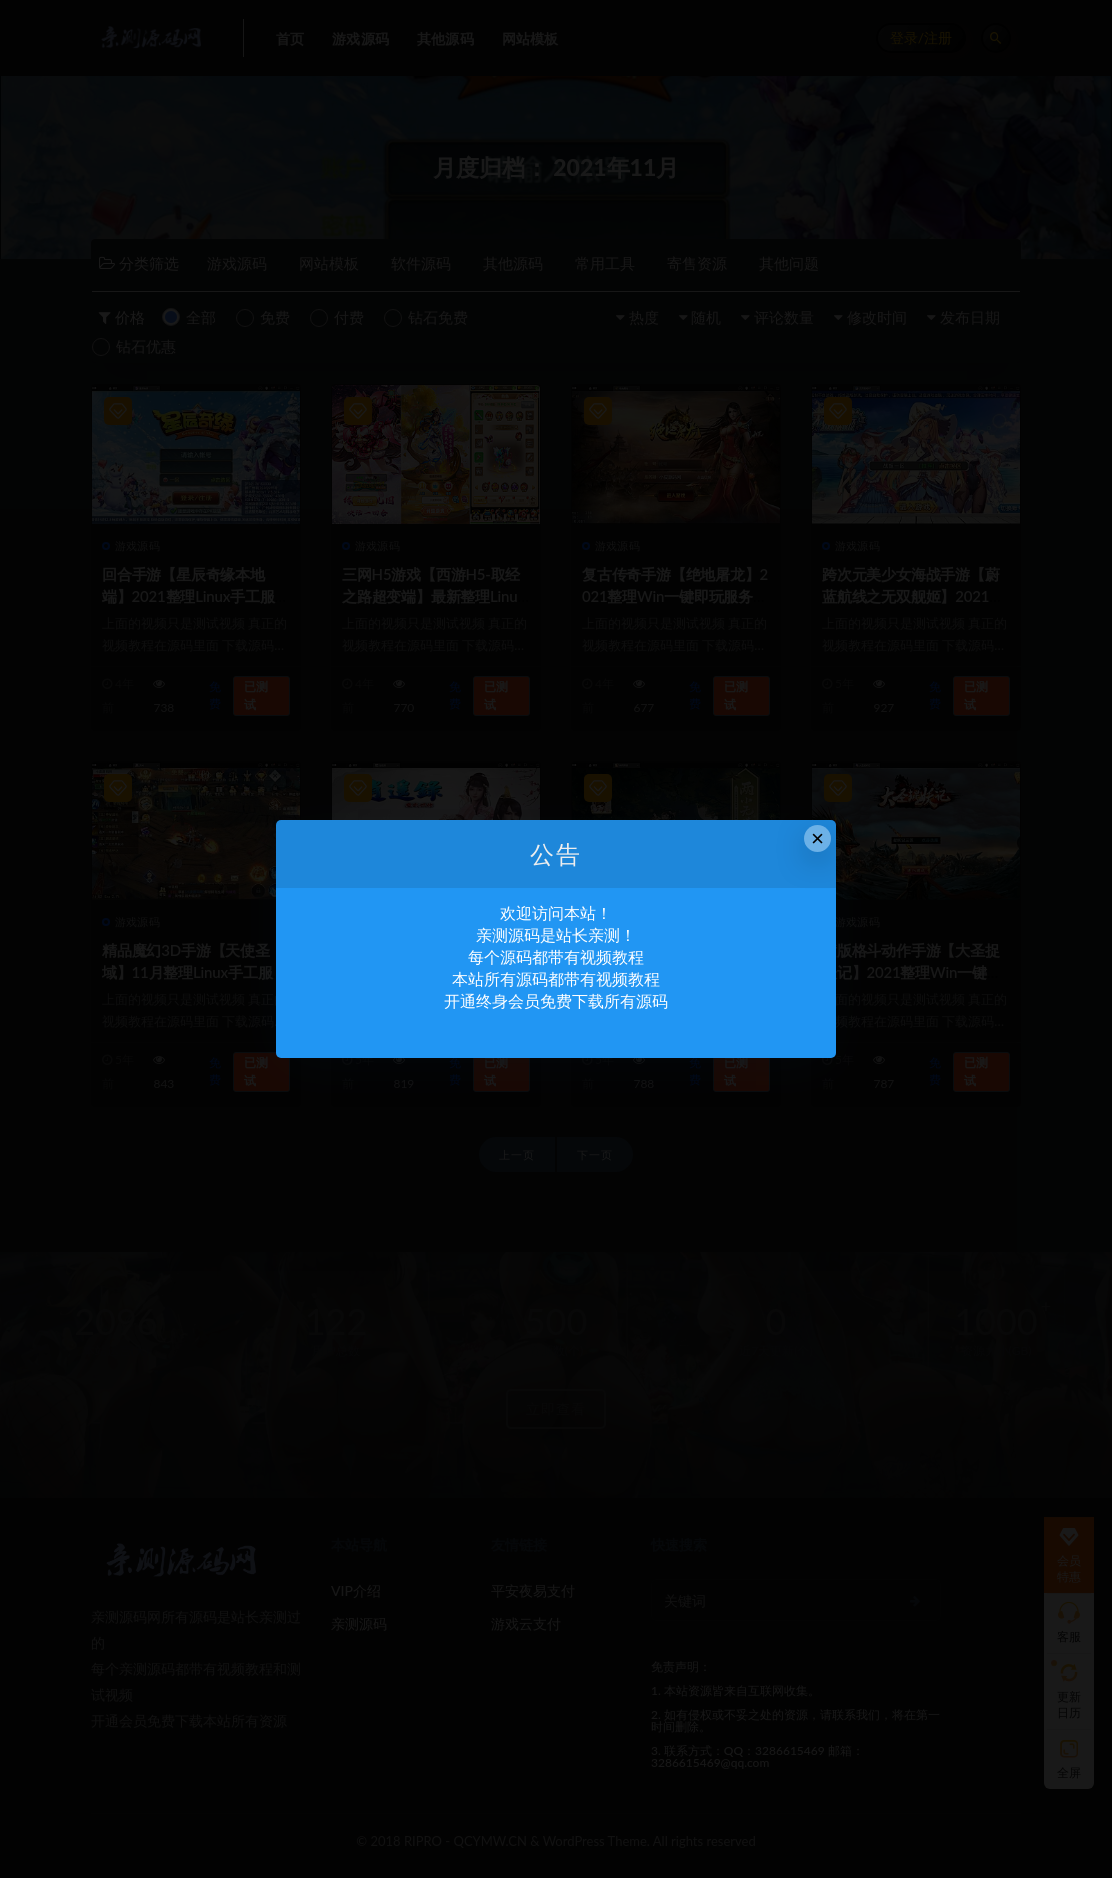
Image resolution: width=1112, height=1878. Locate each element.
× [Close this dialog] (817, 838)
